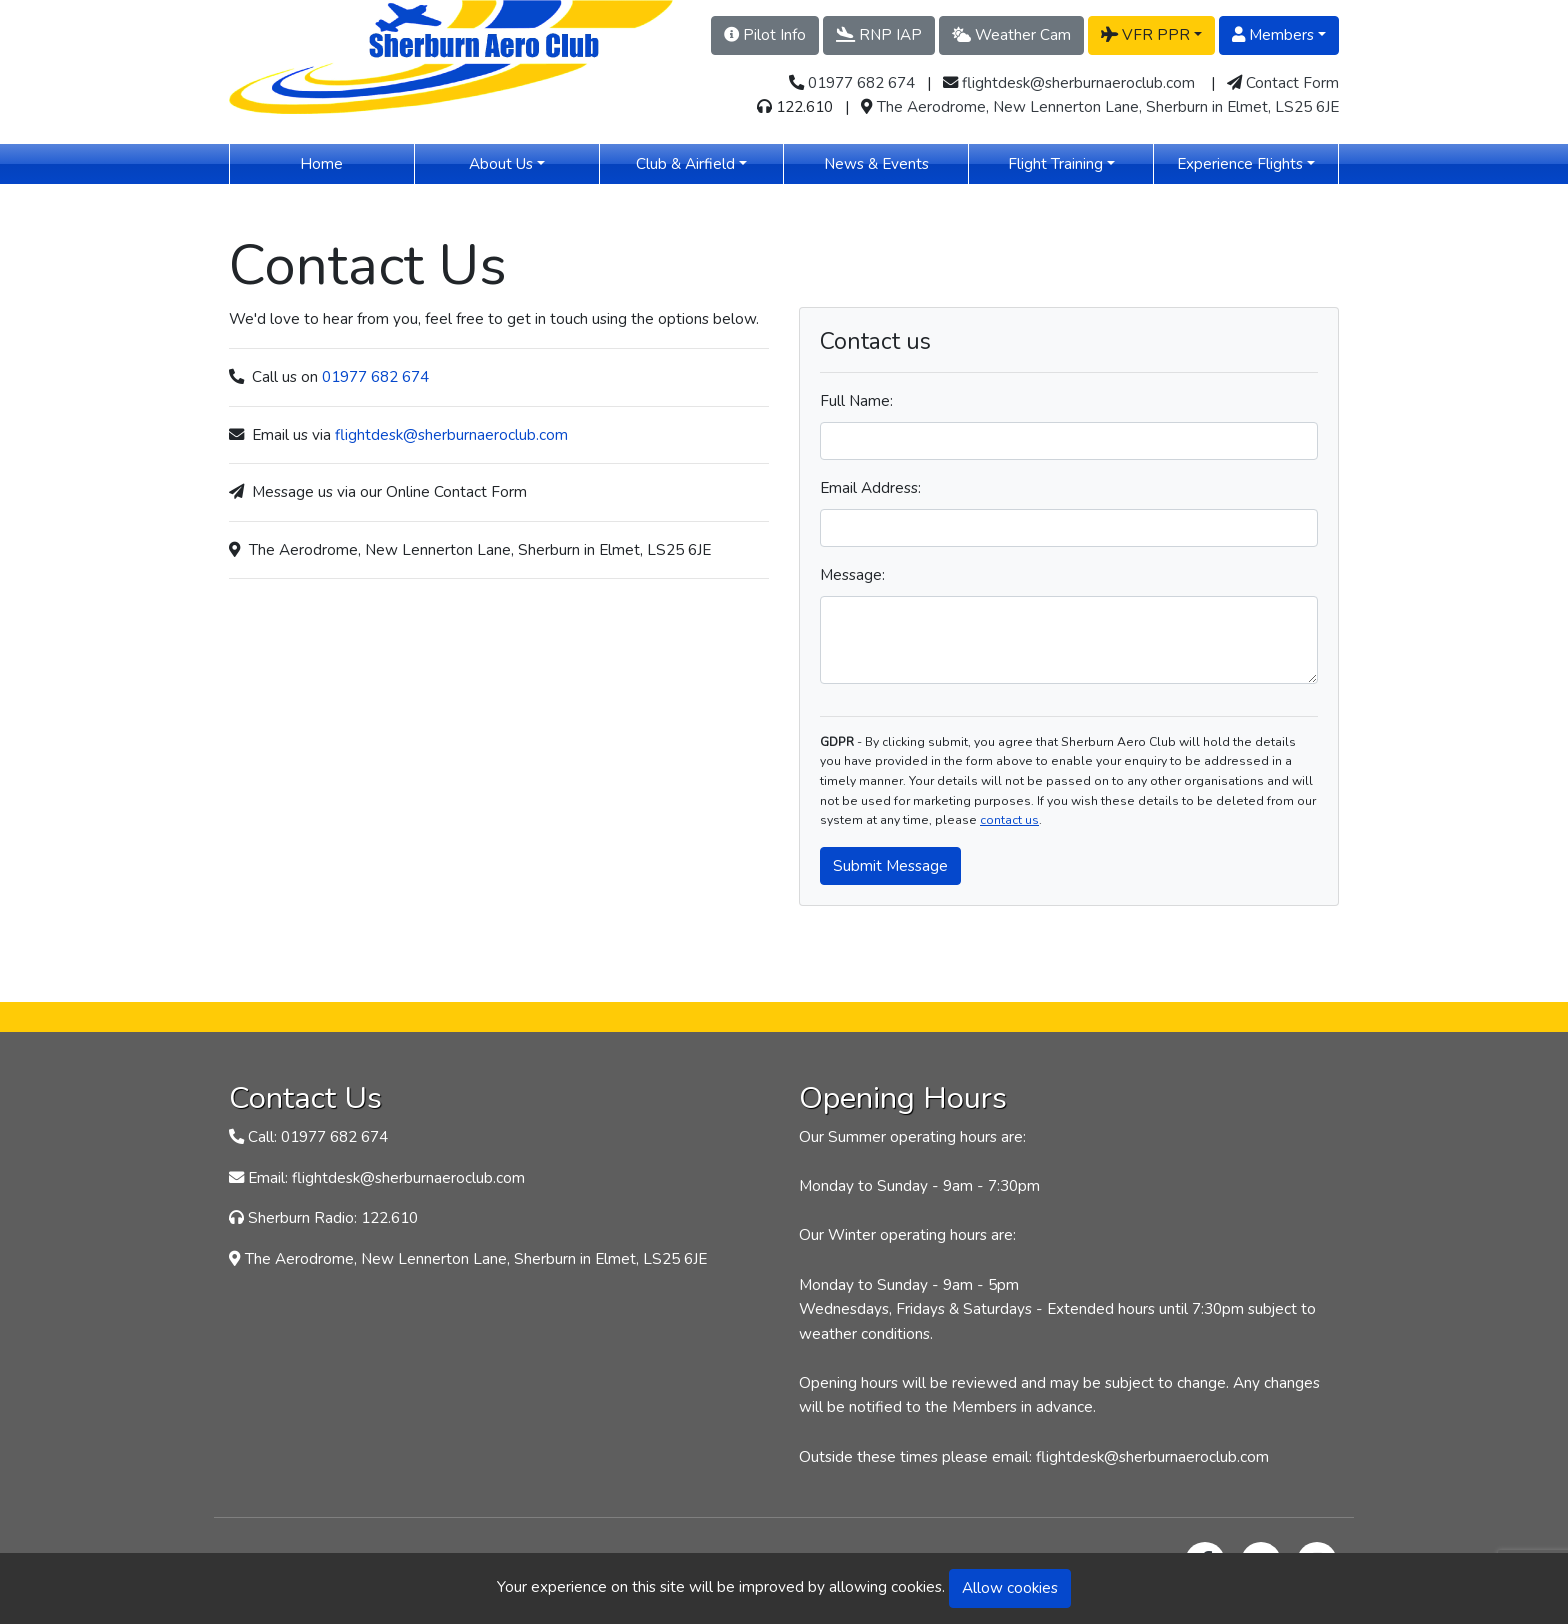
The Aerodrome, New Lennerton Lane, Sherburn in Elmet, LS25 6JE (1108, 106)
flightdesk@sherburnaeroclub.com (1078, 82)
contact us (1009, 820)
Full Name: (856, 400)
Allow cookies (1010, 1587)
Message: (852, 574)
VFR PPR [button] (1145, 34)
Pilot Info (765, 34)
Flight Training (1055, 163)
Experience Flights (1240, 163)
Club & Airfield (685, 163)
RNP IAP (879, 34)
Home (350, 162)
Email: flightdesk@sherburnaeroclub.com (386, 1177)
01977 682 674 (861, 82)
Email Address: (870, 487)
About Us (501, 163)
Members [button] (1273, 34)
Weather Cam (1011, 34)
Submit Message (890, 865)
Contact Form (1292, 82)
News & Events (896, 162)
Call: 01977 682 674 (318, 1136)
